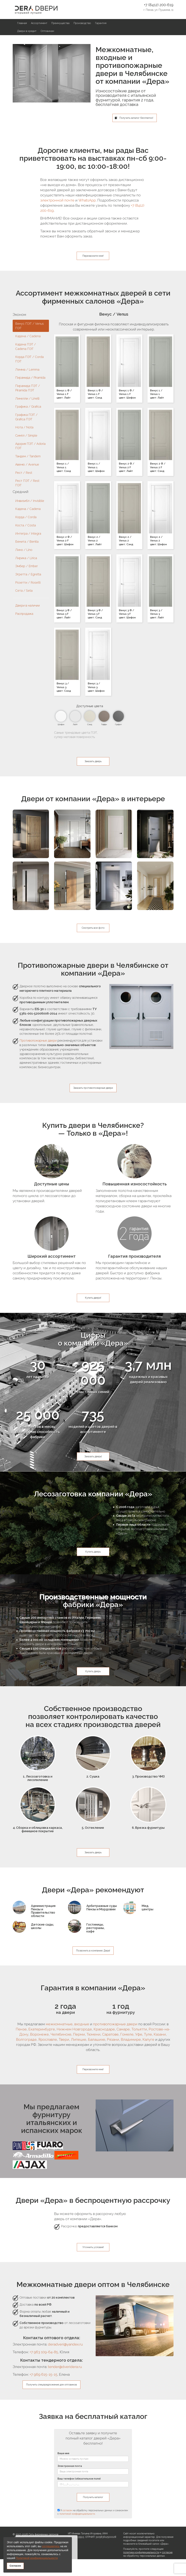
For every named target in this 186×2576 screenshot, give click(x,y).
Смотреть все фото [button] (93, 927)
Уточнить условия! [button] (93, 2247)
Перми (79, 2034)
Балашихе (96, 2039)
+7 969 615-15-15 (43, 2374)
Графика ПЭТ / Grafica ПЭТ (26, 417)
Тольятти (139, 2029)
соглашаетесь (51, 2546)
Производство (82, 23)
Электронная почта (69, 2466)
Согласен (15, 2565)
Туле (148, 2034)
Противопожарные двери (38, 1040)
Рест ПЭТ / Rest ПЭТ (27, 483)
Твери (64, 2039)
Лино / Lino (23, 550)
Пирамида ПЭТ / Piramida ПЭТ (27, 388)
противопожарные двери (115, 2024)
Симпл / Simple (26, 435)
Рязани (113, 2039)
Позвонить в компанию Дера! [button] (93, 1950)
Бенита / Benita (27, 541)
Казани (160, 2034)
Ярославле (47, 2039)
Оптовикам (47, 31)
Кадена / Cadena (28, 336)
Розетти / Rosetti (28, 582)
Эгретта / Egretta (28, 574)
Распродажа (24, 613)
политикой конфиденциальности (77, 2513)
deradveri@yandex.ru (65, 2344)
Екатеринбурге (41, 2029)
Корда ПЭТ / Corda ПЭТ (29, 359)
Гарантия (100, 23)
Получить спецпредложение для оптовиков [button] (51, 2384)
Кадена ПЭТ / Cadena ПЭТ (25, 347)
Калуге (148, 2039)
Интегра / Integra (28, 533)
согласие (167, 2552)
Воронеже (39, 2034)
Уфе (138, 2034)
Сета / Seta (24, 590)
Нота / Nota (24, 427)
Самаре (123, 2029)
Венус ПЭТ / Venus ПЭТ (29, 326)
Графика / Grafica (28, 406)
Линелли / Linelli (27, 398)
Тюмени (93, 2034)
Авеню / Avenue (27, 464)
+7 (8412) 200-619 (158, 5)
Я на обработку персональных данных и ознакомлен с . (92, 2512)
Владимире (131, 2039)
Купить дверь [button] (93, 1551)
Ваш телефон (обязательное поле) (79, 2478)
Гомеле (126, 2034)
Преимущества (60, 23)
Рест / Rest (23, 472)
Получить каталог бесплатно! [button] (134, 118)
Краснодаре (104, 2029)
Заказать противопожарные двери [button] (93, 1087)
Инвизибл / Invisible (29, 501)
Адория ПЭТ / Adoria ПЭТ (30, 446)
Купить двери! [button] (93, 1297)
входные (81, 2024)
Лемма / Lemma (27, 369)
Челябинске (60, 2034)
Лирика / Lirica (26, 558)
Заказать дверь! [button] (93, 1456)
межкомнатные (59, 2024)
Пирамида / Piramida (30, 377)
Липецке (78, 2039)
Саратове (110, 2034)
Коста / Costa (25, 525)
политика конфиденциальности (141, 2552)
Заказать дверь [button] (93, 761)
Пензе (21, 2029)
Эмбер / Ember (26, 566)
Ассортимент (39, 23)
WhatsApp (87, 200)
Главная (22, 23)
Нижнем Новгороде (74, 2029)
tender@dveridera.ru (65, 2367)
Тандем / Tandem (28, 456)
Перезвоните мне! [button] (93, 255)
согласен (67, 2510)
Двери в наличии (27, 605)
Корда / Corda (25, 517)
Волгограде (26, 2039)
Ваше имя (63, 2453)
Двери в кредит (26, 31)
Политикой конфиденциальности (37, 2558)
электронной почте (57, 200)
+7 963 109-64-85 (44, 2352)
